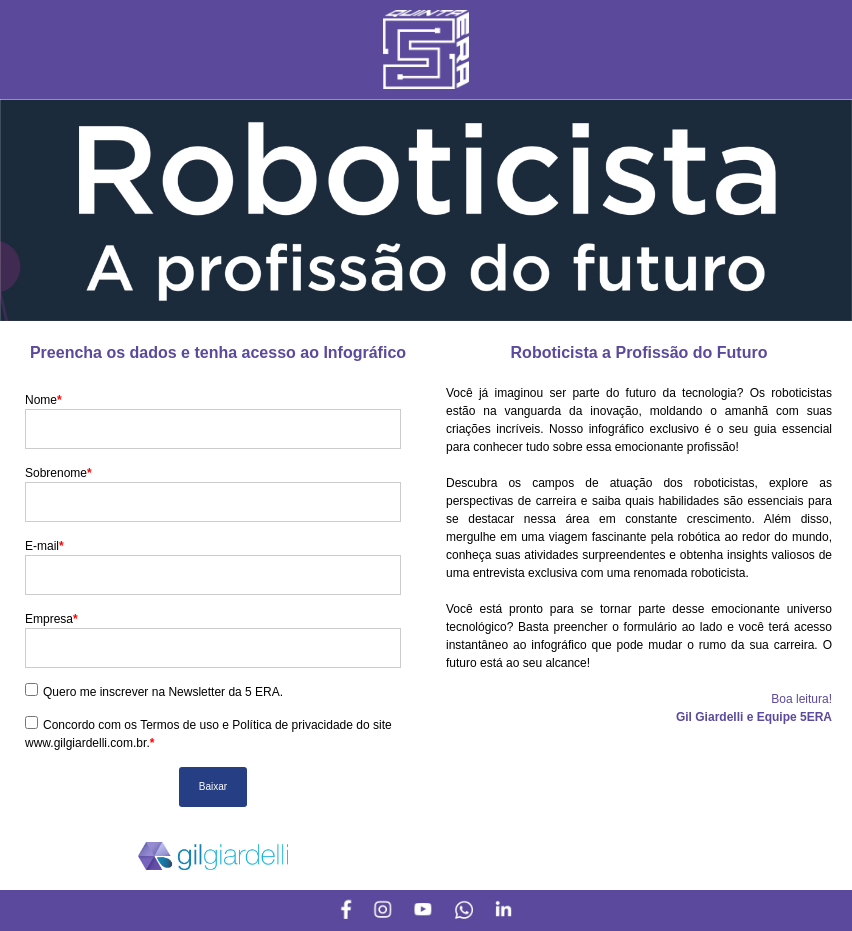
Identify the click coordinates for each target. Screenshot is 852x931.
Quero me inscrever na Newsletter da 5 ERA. (163, 692)
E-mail (44, 546)
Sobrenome (58, 473)
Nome (43, 400)
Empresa (51, 619)
